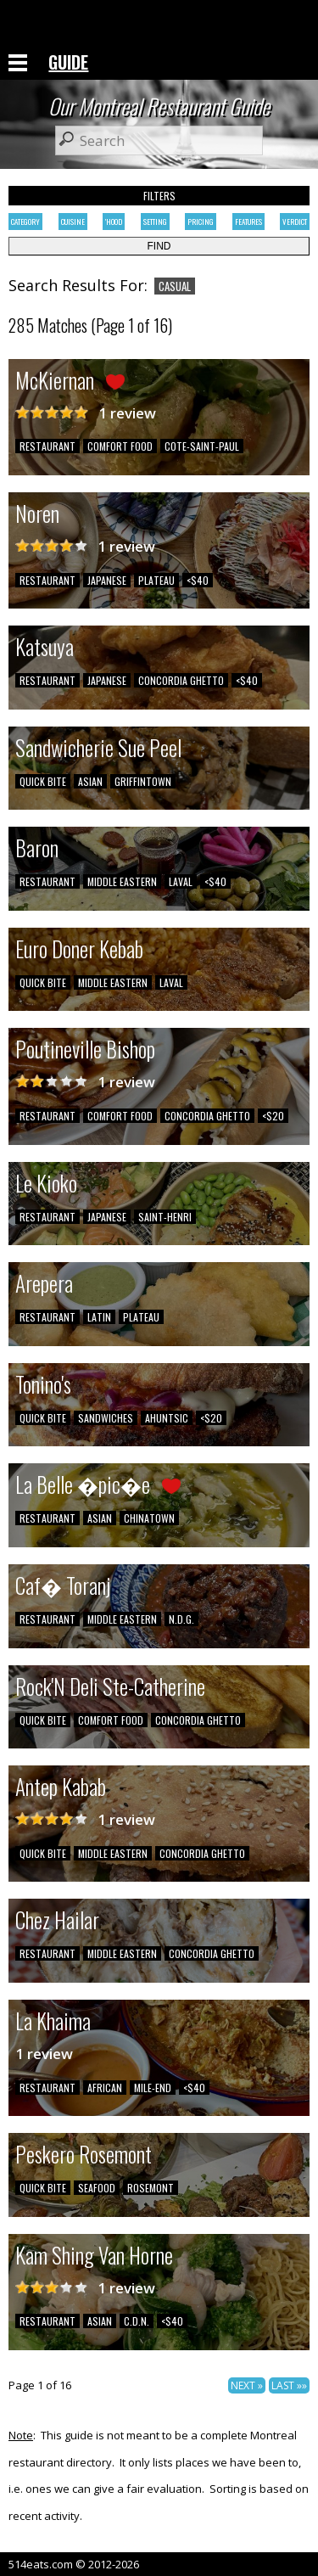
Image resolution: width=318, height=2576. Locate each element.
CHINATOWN (149, 1518)
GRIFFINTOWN (142, 781)
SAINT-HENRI (165, 1216)
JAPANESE (106, 580)
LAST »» (289, 2385)
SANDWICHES (105, 1418)
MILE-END (152, 2087)
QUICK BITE (43, 781)
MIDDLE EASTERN (122, 881)
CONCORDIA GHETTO (181, 680)
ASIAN (90, 781)
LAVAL (180, 881)
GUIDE (68, 62)
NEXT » (247, 2385)
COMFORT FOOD (120, 446)
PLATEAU (156, 580)
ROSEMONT (150, 2187)
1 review (127, 413)
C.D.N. (136, 2321)
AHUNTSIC (166, 1418)
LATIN (99, 1317)
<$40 (198, 580)
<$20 (273, 1115)
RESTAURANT (47, 446)
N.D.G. (181, 1619)
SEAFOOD (96, 2187)
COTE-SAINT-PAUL (202, 446)
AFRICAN (104, 2087)
